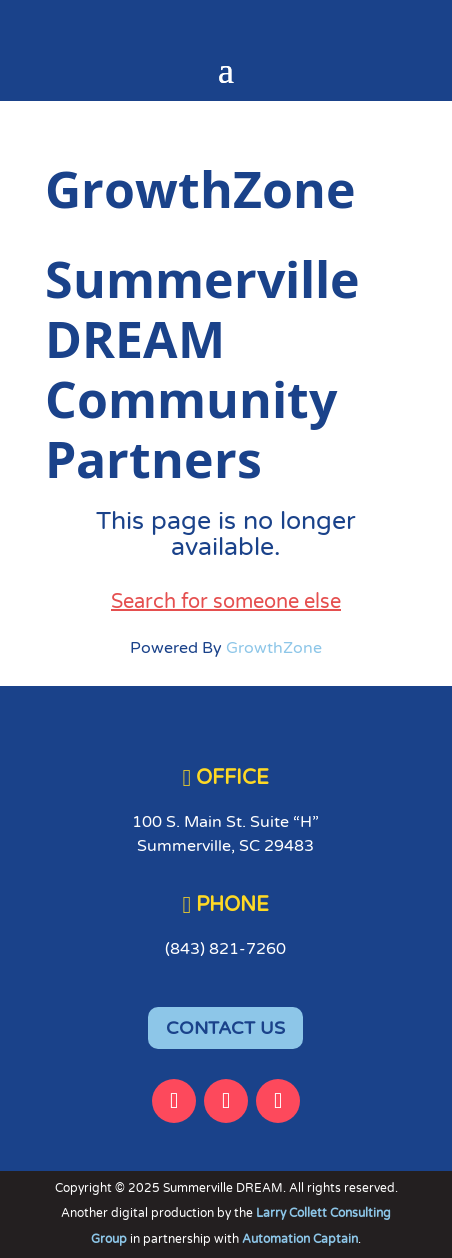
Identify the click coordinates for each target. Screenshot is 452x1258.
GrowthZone (274, 648)
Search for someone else (226, 602)
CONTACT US (225, 1028)
